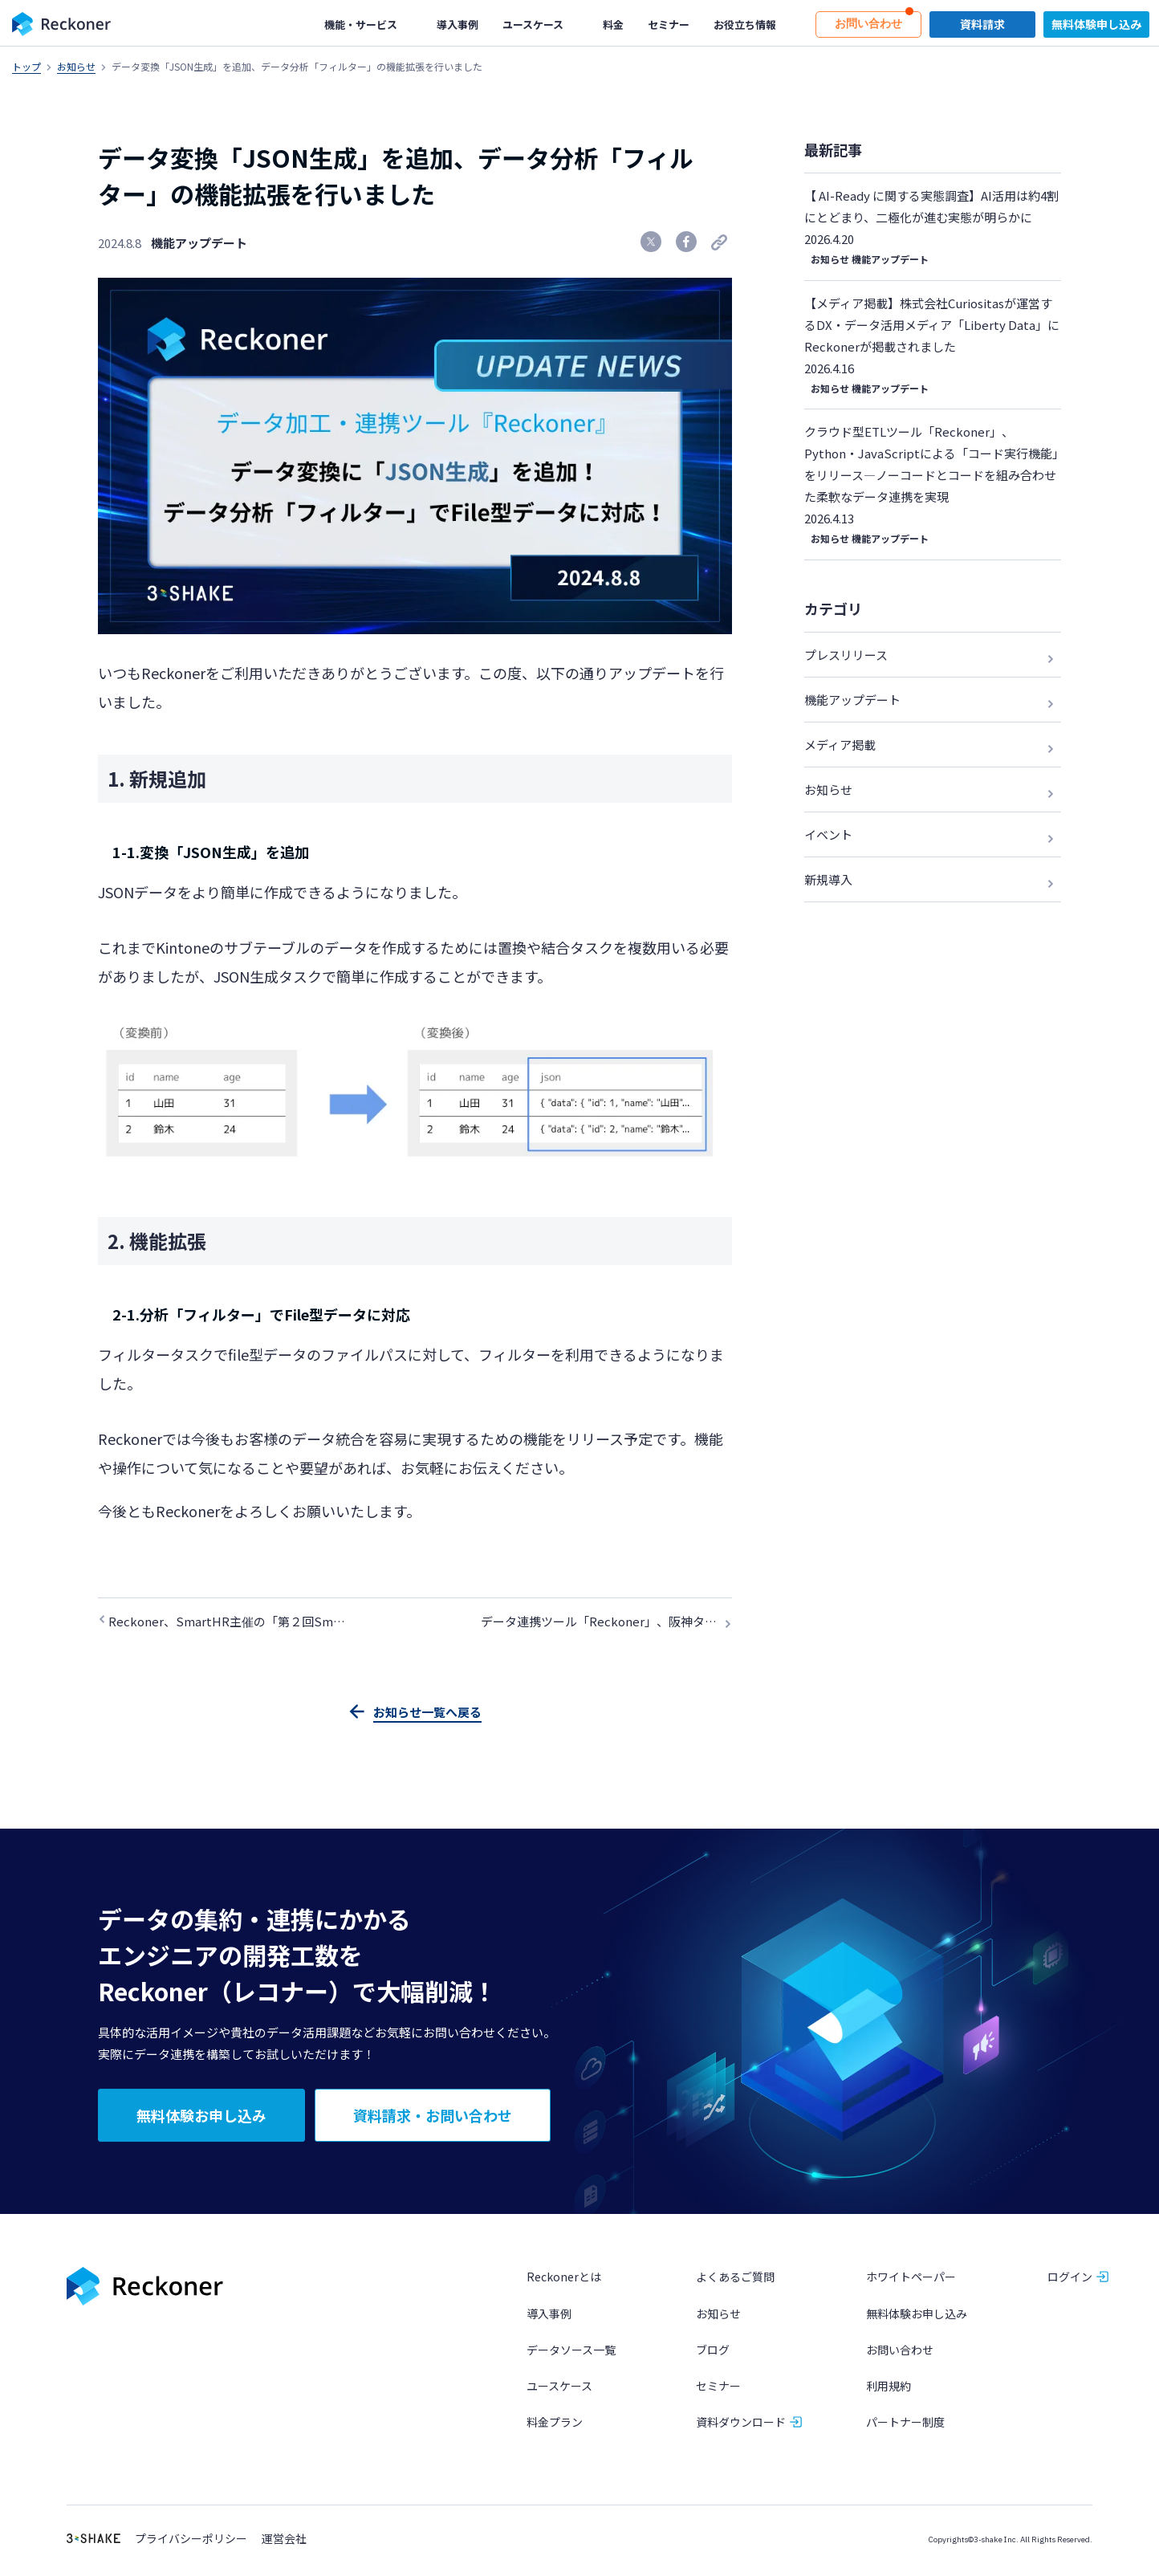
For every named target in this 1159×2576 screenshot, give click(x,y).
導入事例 (549, 2315)
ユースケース (559, 2387)
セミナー (718, 2387)
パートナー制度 (905, 2424)
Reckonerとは (564, 2279)
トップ (26, 66)
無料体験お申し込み (916, 2315)
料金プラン (555, 2424)
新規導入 (828, 879)
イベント (828, 834)
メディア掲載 (840, 744)
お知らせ (76, 66)
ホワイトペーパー (911, 2279)
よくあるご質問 (735, 2279)
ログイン (1069, 2279)
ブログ (713, 2351)
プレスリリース (846, 654)
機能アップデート (199, 242)
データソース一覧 (571, 2351)
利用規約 (888, 2387)
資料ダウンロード (741, 2424)
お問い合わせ (899, 2351)
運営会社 (284, 2541)
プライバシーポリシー (191, 2541)
